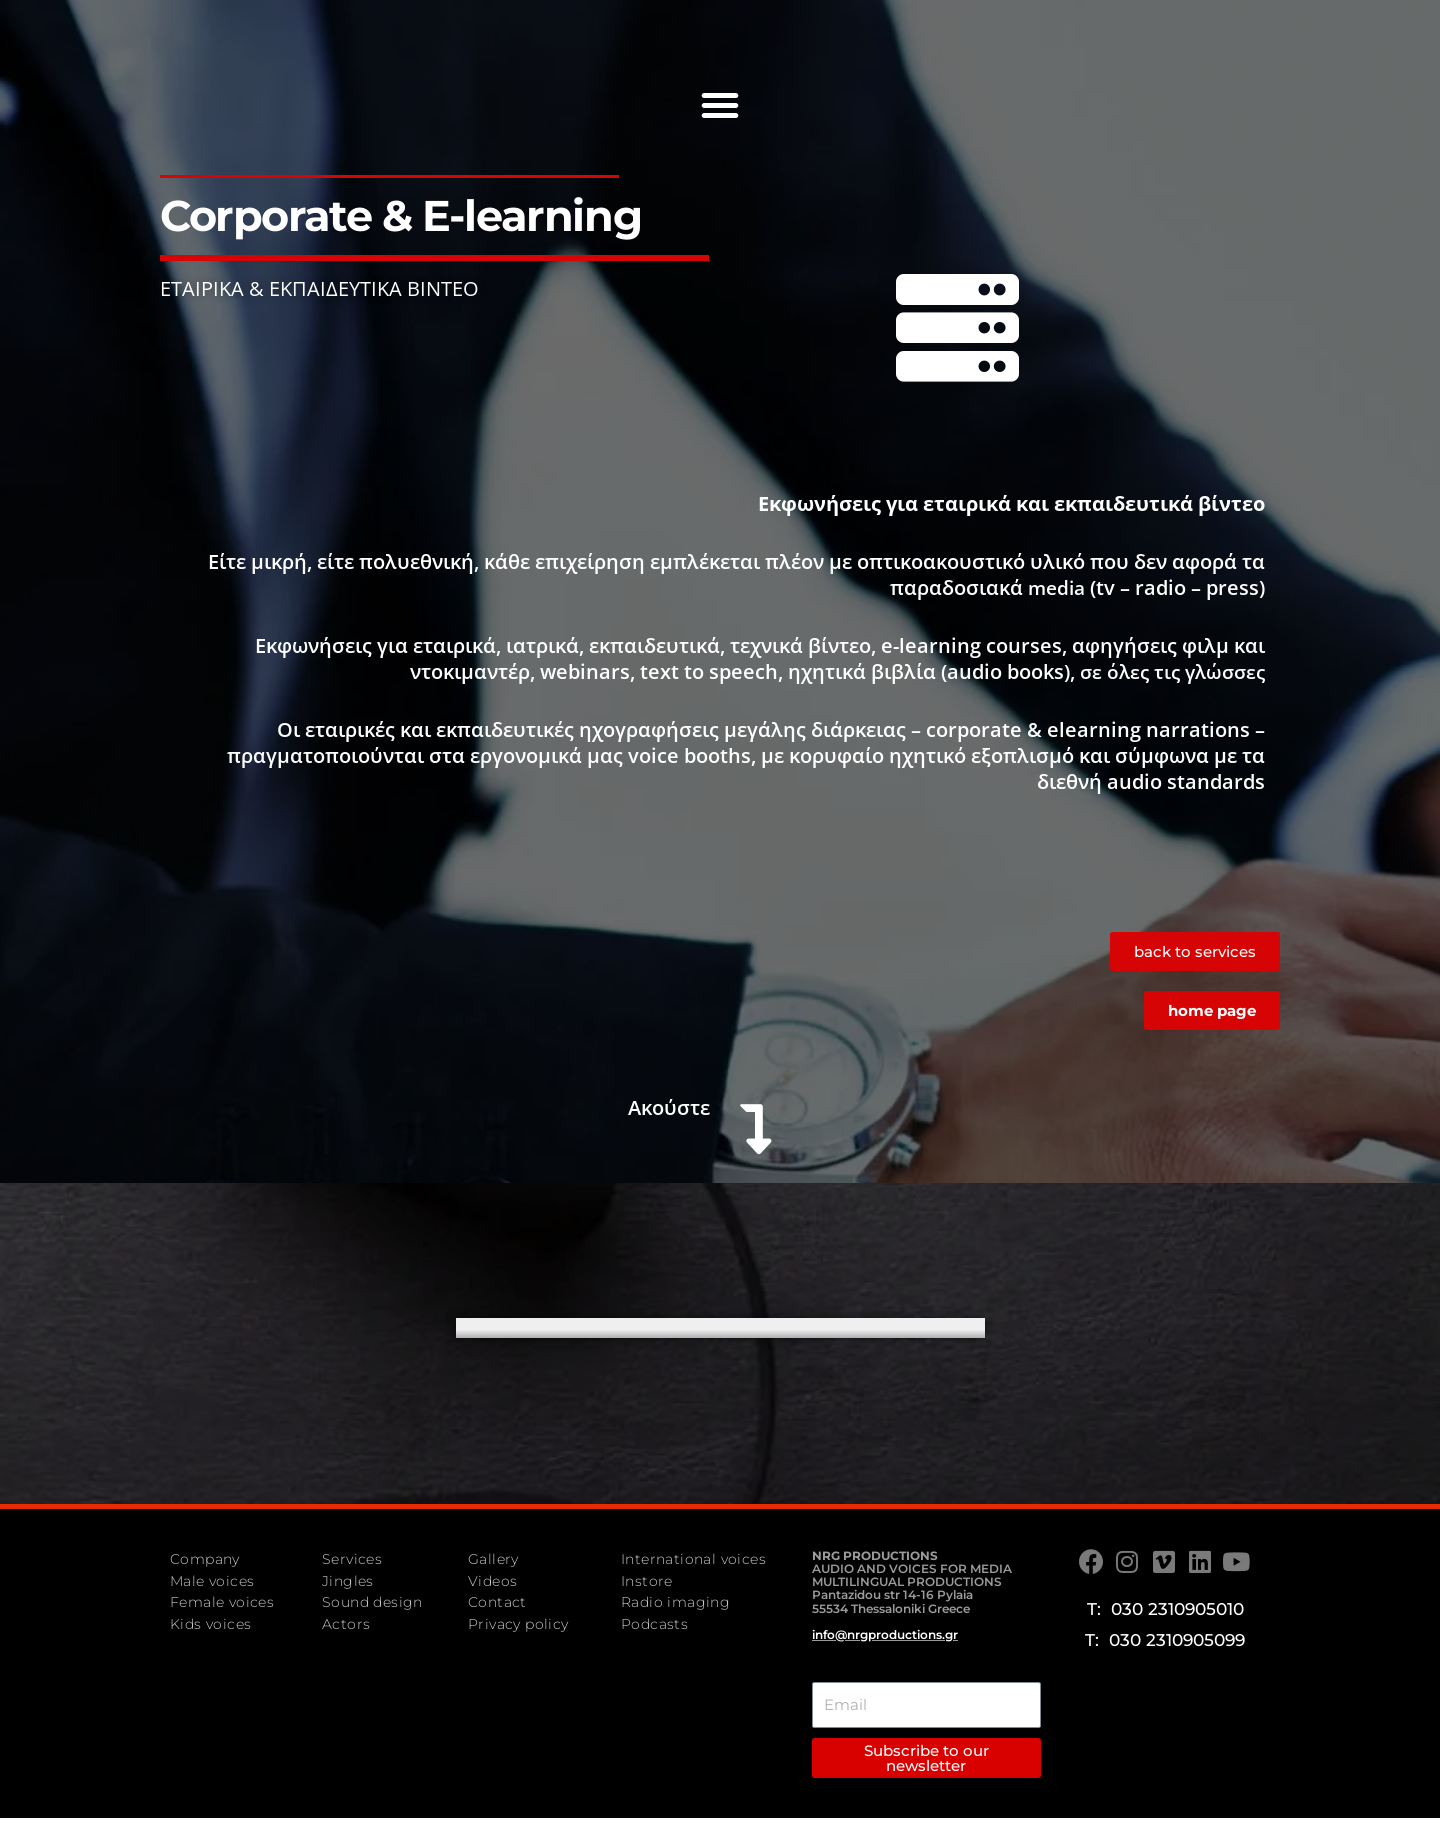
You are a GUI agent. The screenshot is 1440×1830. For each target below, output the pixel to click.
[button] (720, 105)
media (1054, 599)
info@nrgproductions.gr (885, 1646)
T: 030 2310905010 (1165, 1621)
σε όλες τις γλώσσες (1168, 683)
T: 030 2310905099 (1165, 1652)
